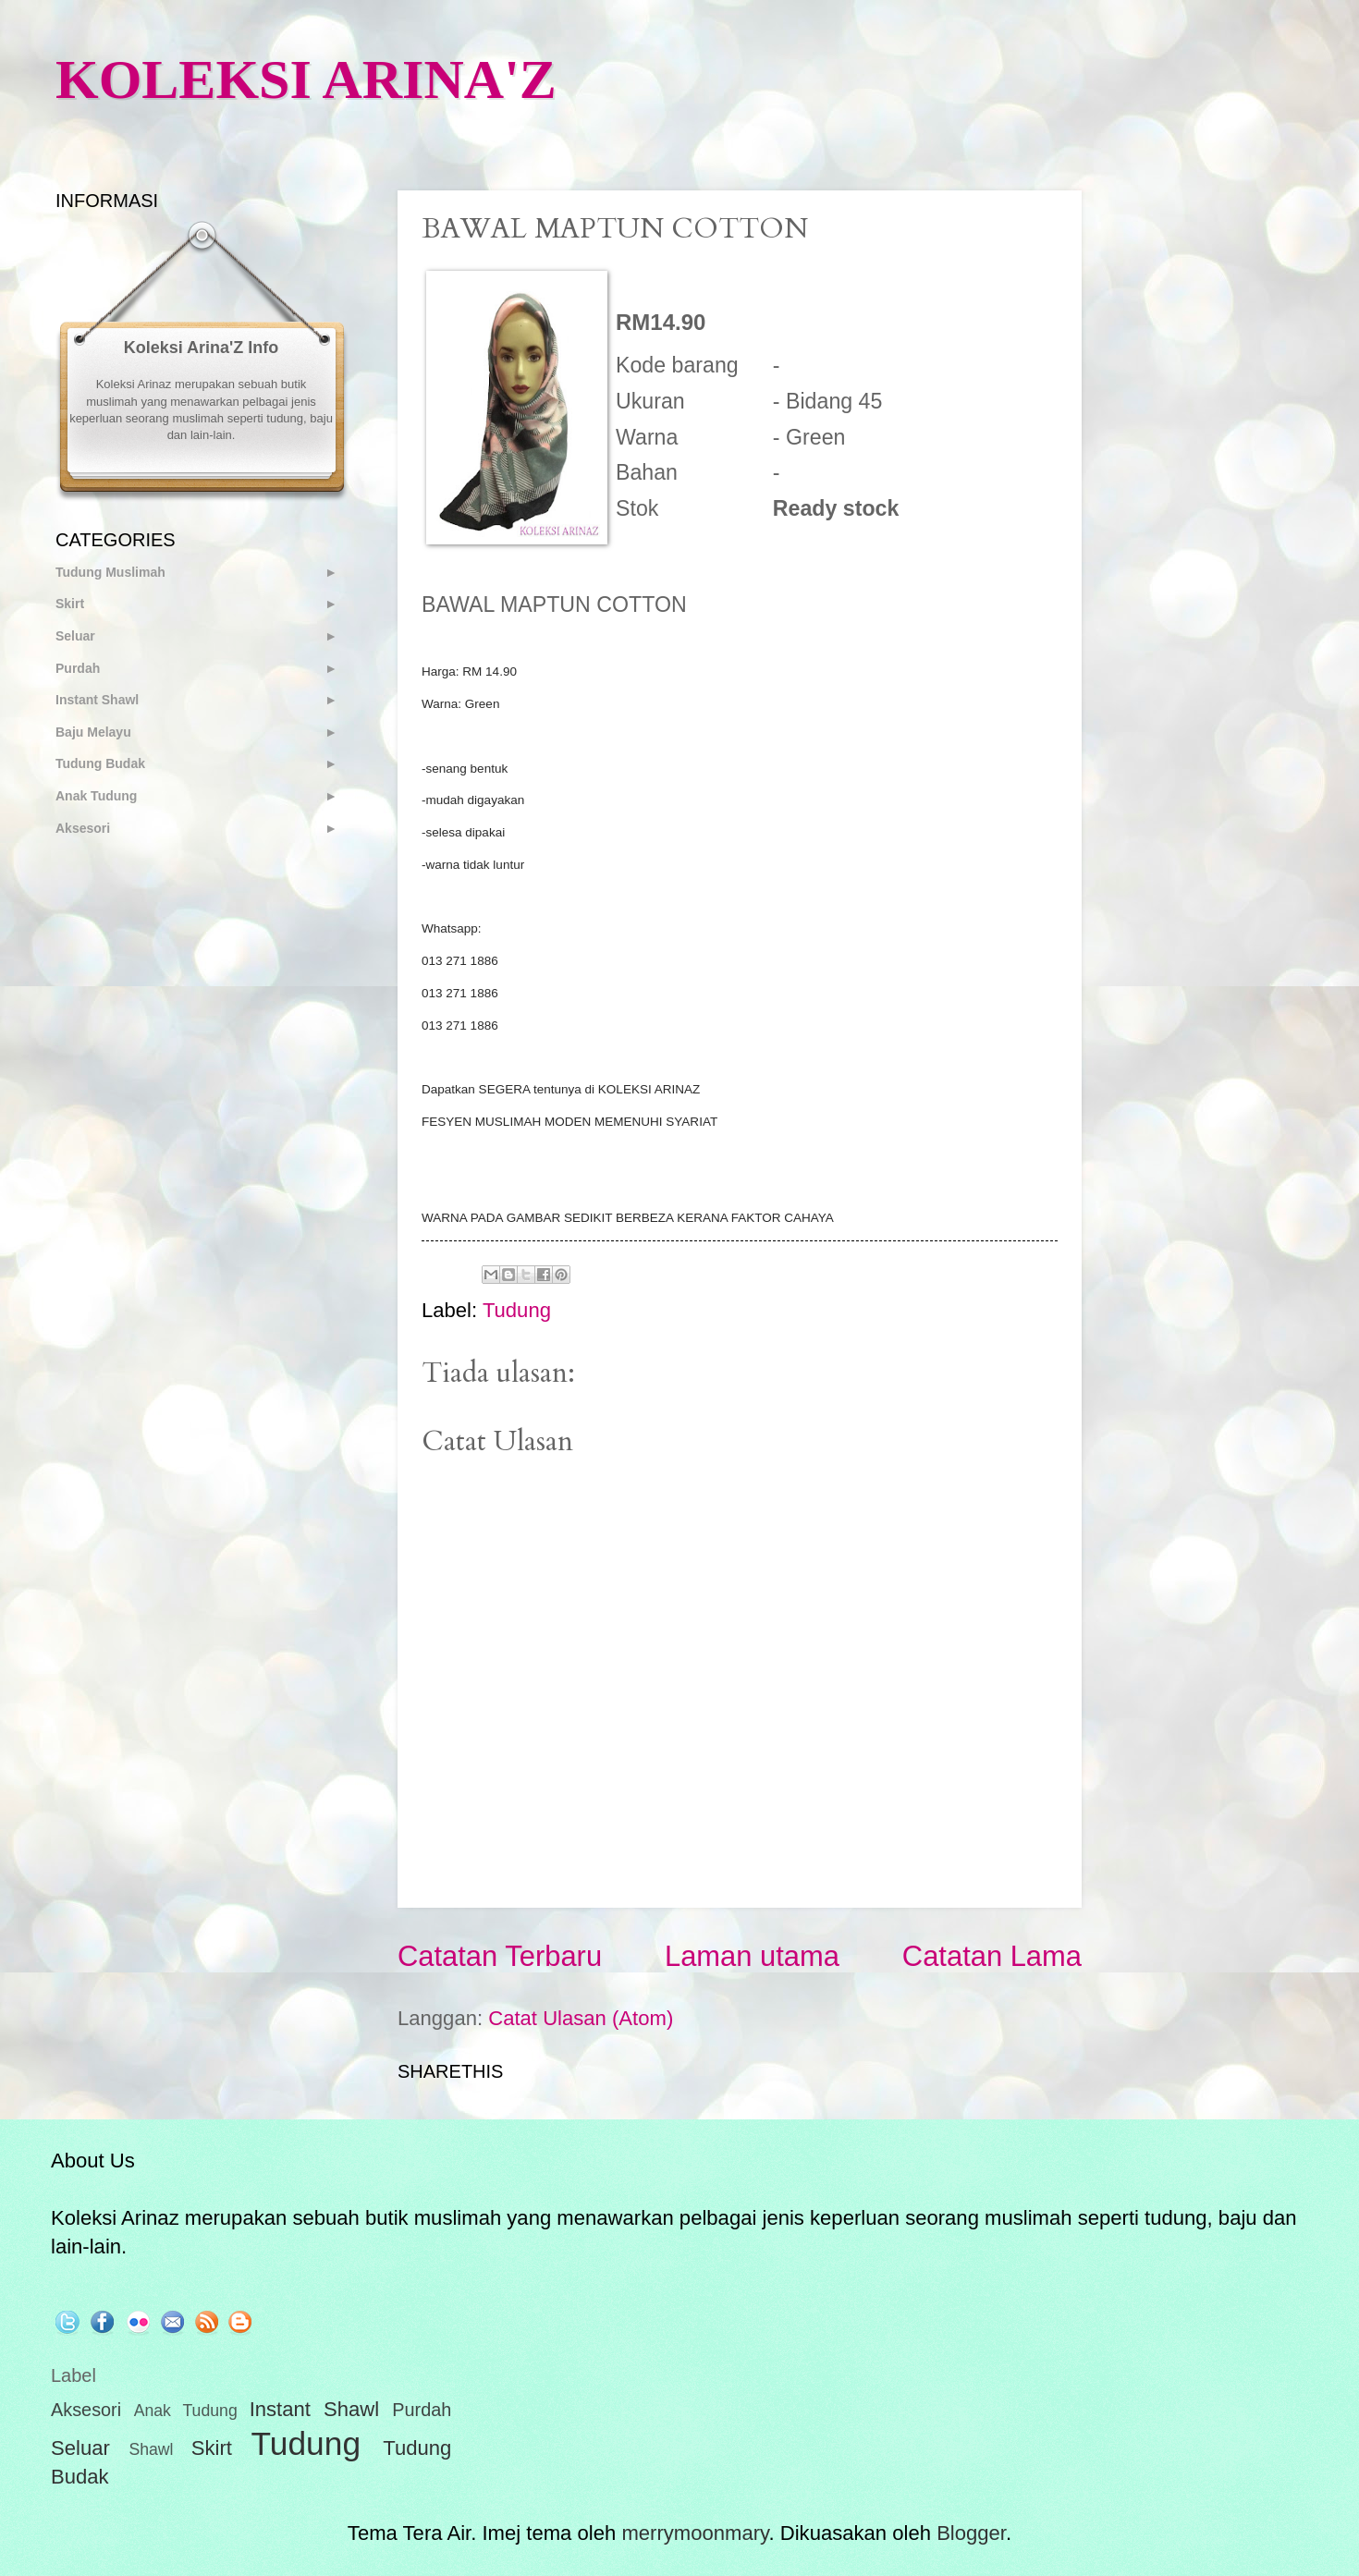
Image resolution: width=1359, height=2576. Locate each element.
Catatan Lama (992, 1956)
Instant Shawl (97, 699)
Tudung (517, 1310)
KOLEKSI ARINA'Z (306, 79)
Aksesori (82, 828)
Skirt (69, 603)
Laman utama (752, 1956)
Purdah (77, 668)
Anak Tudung (96, 795)
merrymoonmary (694, 2533)
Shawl (151, 2449)
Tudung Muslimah (110, 572)
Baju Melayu (93, 732)
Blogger (971, 2533)
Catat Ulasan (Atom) (580, 2018)
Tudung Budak (100, 763)
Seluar (75, 636)
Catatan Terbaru (500, 1956)
